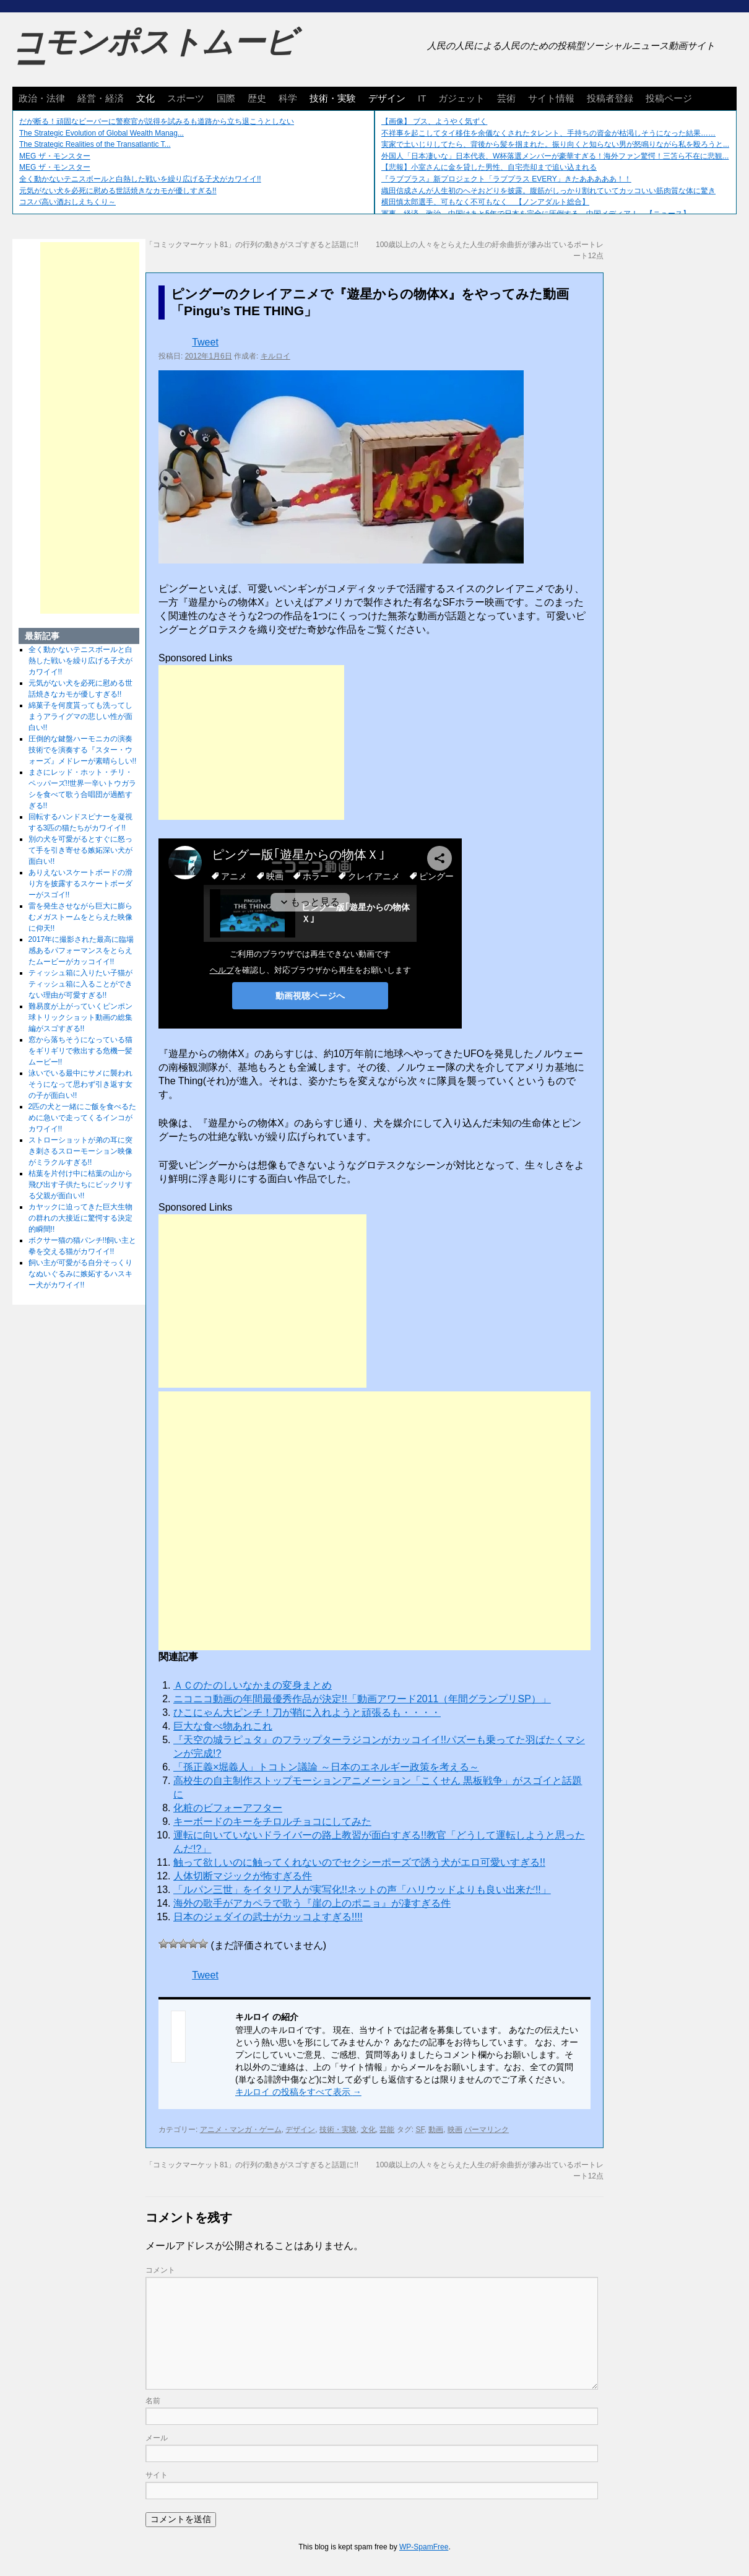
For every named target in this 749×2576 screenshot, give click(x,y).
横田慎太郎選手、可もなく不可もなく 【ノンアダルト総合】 (485, 202)
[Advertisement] (251, 742)
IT (422, 98)
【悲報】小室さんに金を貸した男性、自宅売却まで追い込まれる (489, 167)
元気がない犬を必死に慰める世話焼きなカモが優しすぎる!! (118, 190)
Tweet (205, 342)
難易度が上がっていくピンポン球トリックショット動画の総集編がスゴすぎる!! (80, 1017)
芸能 (386, 2129)
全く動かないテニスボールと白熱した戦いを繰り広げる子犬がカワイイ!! (140, 179)
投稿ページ (669, 98)
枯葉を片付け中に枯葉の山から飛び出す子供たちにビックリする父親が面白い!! (80, 1184)
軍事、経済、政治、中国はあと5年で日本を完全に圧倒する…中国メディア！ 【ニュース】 (535, 213)
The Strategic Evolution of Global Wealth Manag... (101, 133)
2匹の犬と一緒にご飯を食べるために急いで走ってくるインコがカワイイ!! (82, 1117)
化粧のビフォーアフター (227, 1808)
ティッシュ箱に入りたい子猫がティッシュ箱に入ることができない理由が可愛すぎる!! (80, 983)
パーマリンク (486, 2129)
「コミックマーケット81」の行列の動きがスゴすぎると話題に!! (251, 244)
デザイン (386, 98)
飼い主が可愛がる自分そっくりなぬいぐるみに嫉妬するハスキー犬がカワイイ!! (80, 1273)
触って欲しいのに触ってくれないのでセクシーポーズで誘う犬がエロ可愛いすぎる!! (359, 1862)
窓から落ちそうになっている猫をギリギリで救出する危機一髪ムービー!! (80, 1050)
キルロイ (275, 356)
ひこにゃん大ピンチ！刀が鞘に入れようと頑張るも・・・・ (307, 1712)
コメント (160, 2270)
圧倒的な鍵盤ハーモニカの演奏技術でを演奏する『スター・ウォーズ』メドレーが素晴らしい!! (82, 749)
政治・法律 (42, 98)
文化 (145, 98)
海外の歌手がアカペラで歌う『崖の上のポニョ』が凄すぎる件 (312, 1903)
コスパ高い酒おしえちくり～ (67, 202)
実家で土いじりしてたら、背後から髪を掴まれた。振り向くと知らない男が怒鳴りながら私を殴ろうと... (555, 144)
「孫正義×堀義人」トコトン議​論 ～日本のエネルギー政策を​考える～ (326, 1767)
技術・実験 (333, 98)
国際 (226, 98)
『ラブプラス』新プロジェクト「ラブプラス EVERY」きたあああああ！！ (506, 179)
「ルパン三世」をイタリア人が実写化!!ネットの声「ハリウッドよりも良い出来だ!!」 (362, 1889)
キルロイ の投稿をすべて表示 (298, 2092)
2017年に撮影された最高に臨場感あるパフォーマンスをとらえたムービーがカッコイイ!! (81, 950)
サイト (156, 2475)
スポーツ (185, 98)
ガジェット (461, 98)
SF (419, 2129)
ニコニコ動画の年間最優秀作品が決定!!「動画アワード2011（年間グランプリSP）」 (362, 1699)
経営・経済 (100, 98)
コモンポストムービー (154, 53)
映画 (455, 2129)
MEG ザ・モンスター (54, 156)
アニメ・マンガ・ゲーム (241, 2129)
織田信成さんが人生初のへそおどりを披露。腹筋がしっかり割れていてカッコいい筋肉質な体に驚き (548, 190)
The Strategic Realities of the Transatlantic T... (95, 144)
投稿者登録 (610, 98)
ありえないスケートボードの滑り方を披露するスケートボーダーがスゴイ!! (80, 883)
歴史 (257, 98)
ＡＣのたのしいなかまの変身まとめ (252, 1685)
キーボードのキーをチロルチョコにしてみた (272, 1821)
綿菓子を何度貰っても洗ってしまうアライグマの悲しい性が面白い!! (80, 716)
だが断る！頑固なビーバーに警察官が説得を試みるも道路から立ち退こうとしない (156, 121)
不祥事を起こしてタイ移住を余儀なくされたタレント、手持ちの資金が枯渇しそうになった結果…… (548, 133)
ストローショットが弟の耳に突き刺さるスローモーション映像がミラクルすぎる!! (80, 1151)
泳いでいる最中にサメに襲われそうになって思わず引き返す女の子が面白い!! (80, 1084)
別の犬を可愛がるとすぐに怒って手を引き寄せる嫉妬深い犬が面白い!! (80, 850)
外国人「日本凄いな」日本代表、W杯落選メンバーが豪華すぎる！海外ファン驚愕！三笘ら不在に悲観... (555, 156)
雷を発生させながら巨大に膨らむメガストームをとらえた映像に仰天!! (80, 917)
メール (156, 2438)
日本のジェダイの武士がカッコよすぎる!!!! (268, 1917)
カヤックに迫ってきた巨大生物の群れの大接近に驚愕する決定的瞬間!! (80, 1218)
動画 (435, 2129)
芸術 (506, 98)
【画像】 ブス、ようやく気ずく (434, 121)
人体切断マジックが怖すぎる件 (242, 1876)
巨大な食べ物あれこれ (222, 1726)
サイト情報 (551, 98)
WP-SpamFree (423, 2547)
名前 (152, 2400)
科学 (288, 98)
